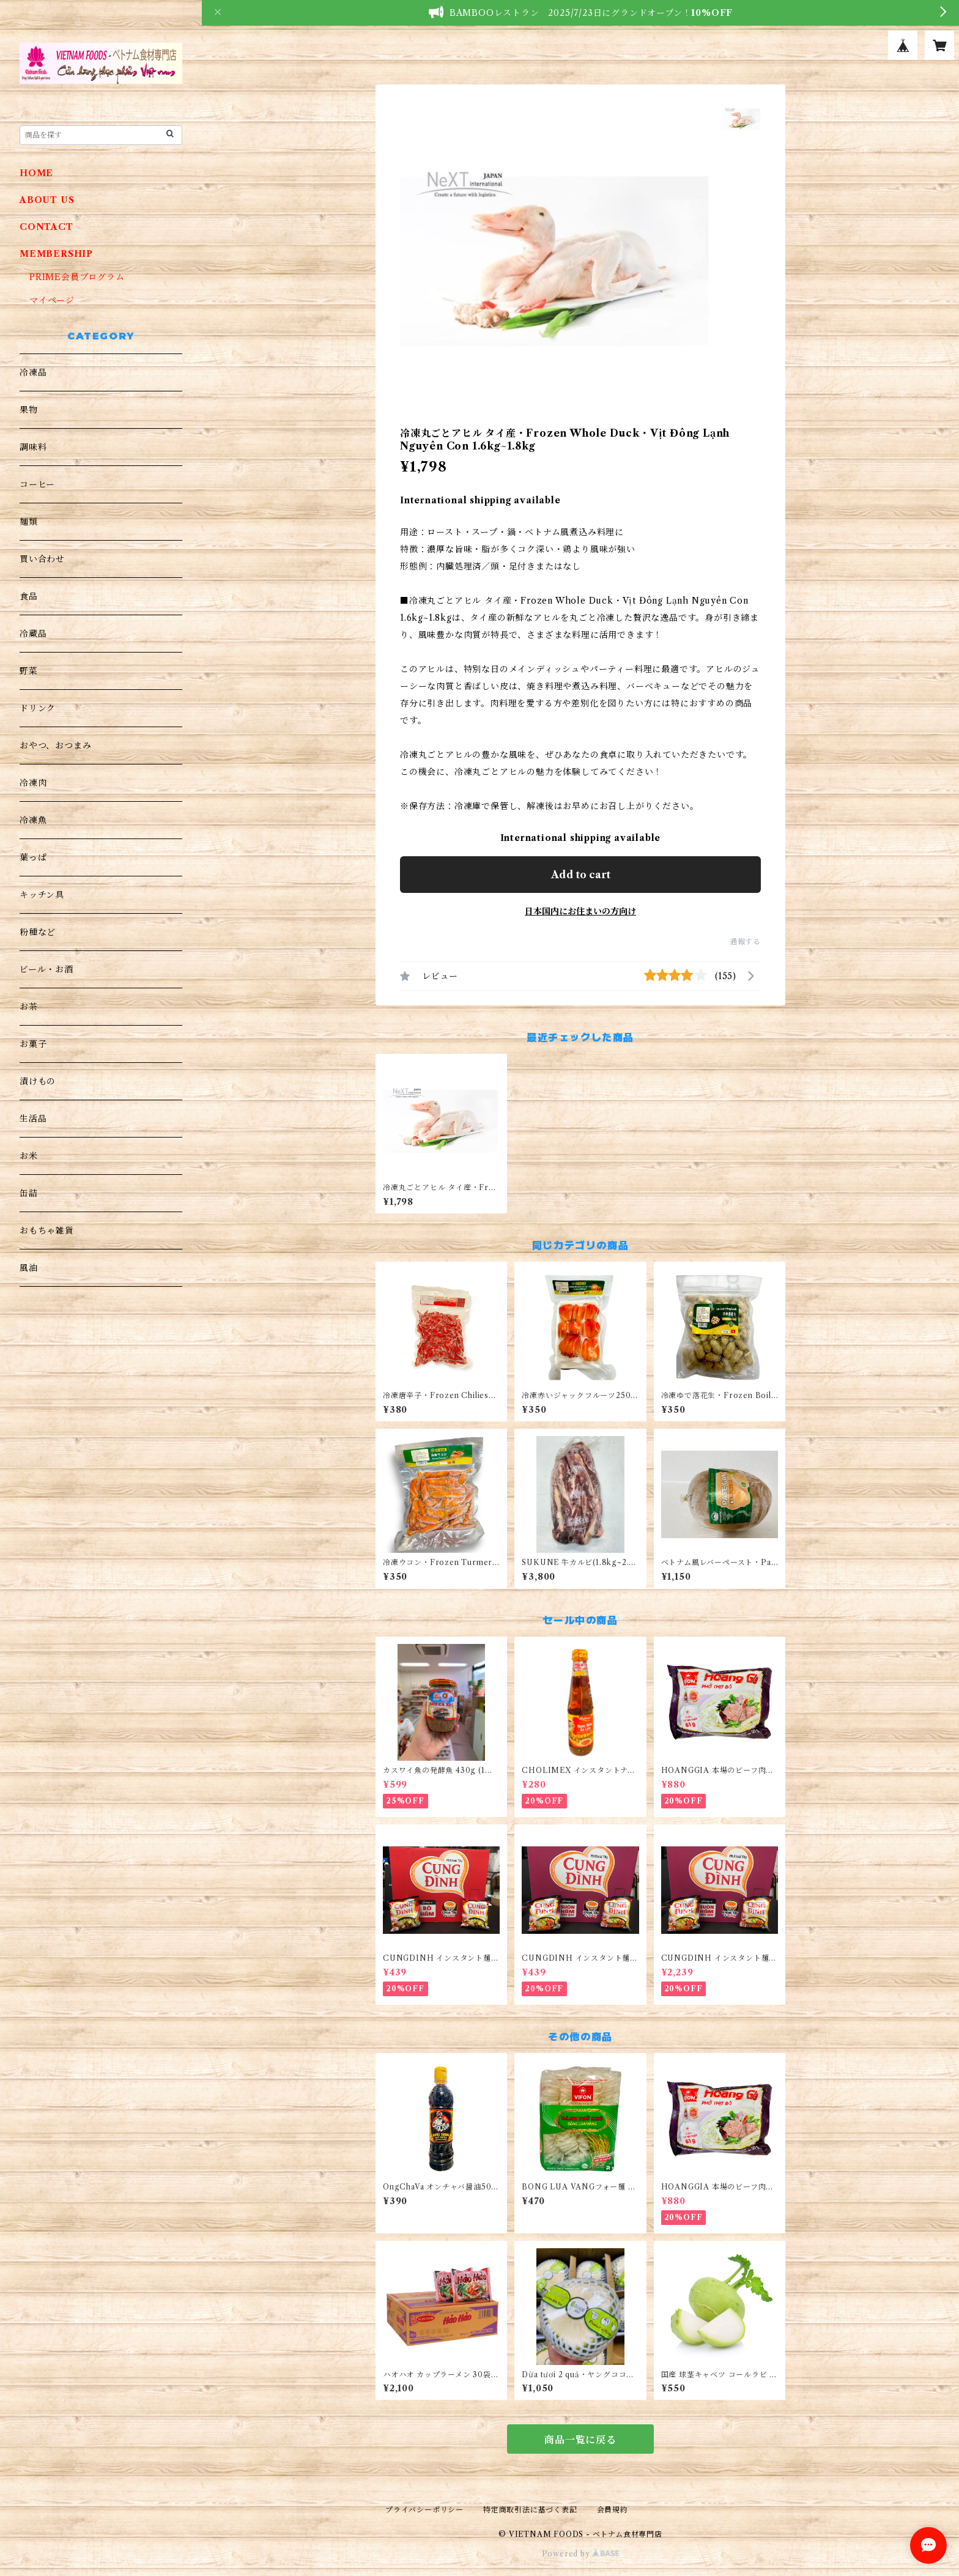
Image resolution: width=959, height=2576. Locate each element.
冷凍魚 (33, 820)
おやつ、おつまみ (55, 745)
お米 (29, 1155)
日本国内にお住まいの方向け (580, 911)
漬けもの (38, 1081)
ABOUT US (47, 199)
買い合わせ (42, 558)
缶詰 (29, 1193)
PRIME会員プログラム (77, 277)
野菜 (29, 670)
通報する (745, 941)
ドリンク (38, 708)
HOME (36, 173)
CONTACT (46, 226)
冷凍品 (33, 372)
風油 (29, 1267)
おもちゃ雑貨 (47, 1230)
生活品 (33, 1118)
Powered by (581, 2553)
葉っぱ (33, 857)
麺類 (29, 521)
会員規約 (612, 2509)
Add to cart (580, 874)
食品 (29, 596)
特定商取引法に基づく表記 (530, 2509)
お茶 (29, 1006)
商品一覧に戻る (580, 2440)
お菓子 (33, 1043)
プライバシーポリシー (424, 2509)
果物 (29, 409)
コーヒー (37, 484)
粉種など (38, 932)
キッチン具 (42, 894)
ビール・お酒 (46, 969)
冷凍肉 (33, 782)
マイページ (52, 300)
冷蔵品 (33, 633)
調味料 (33, 447)
